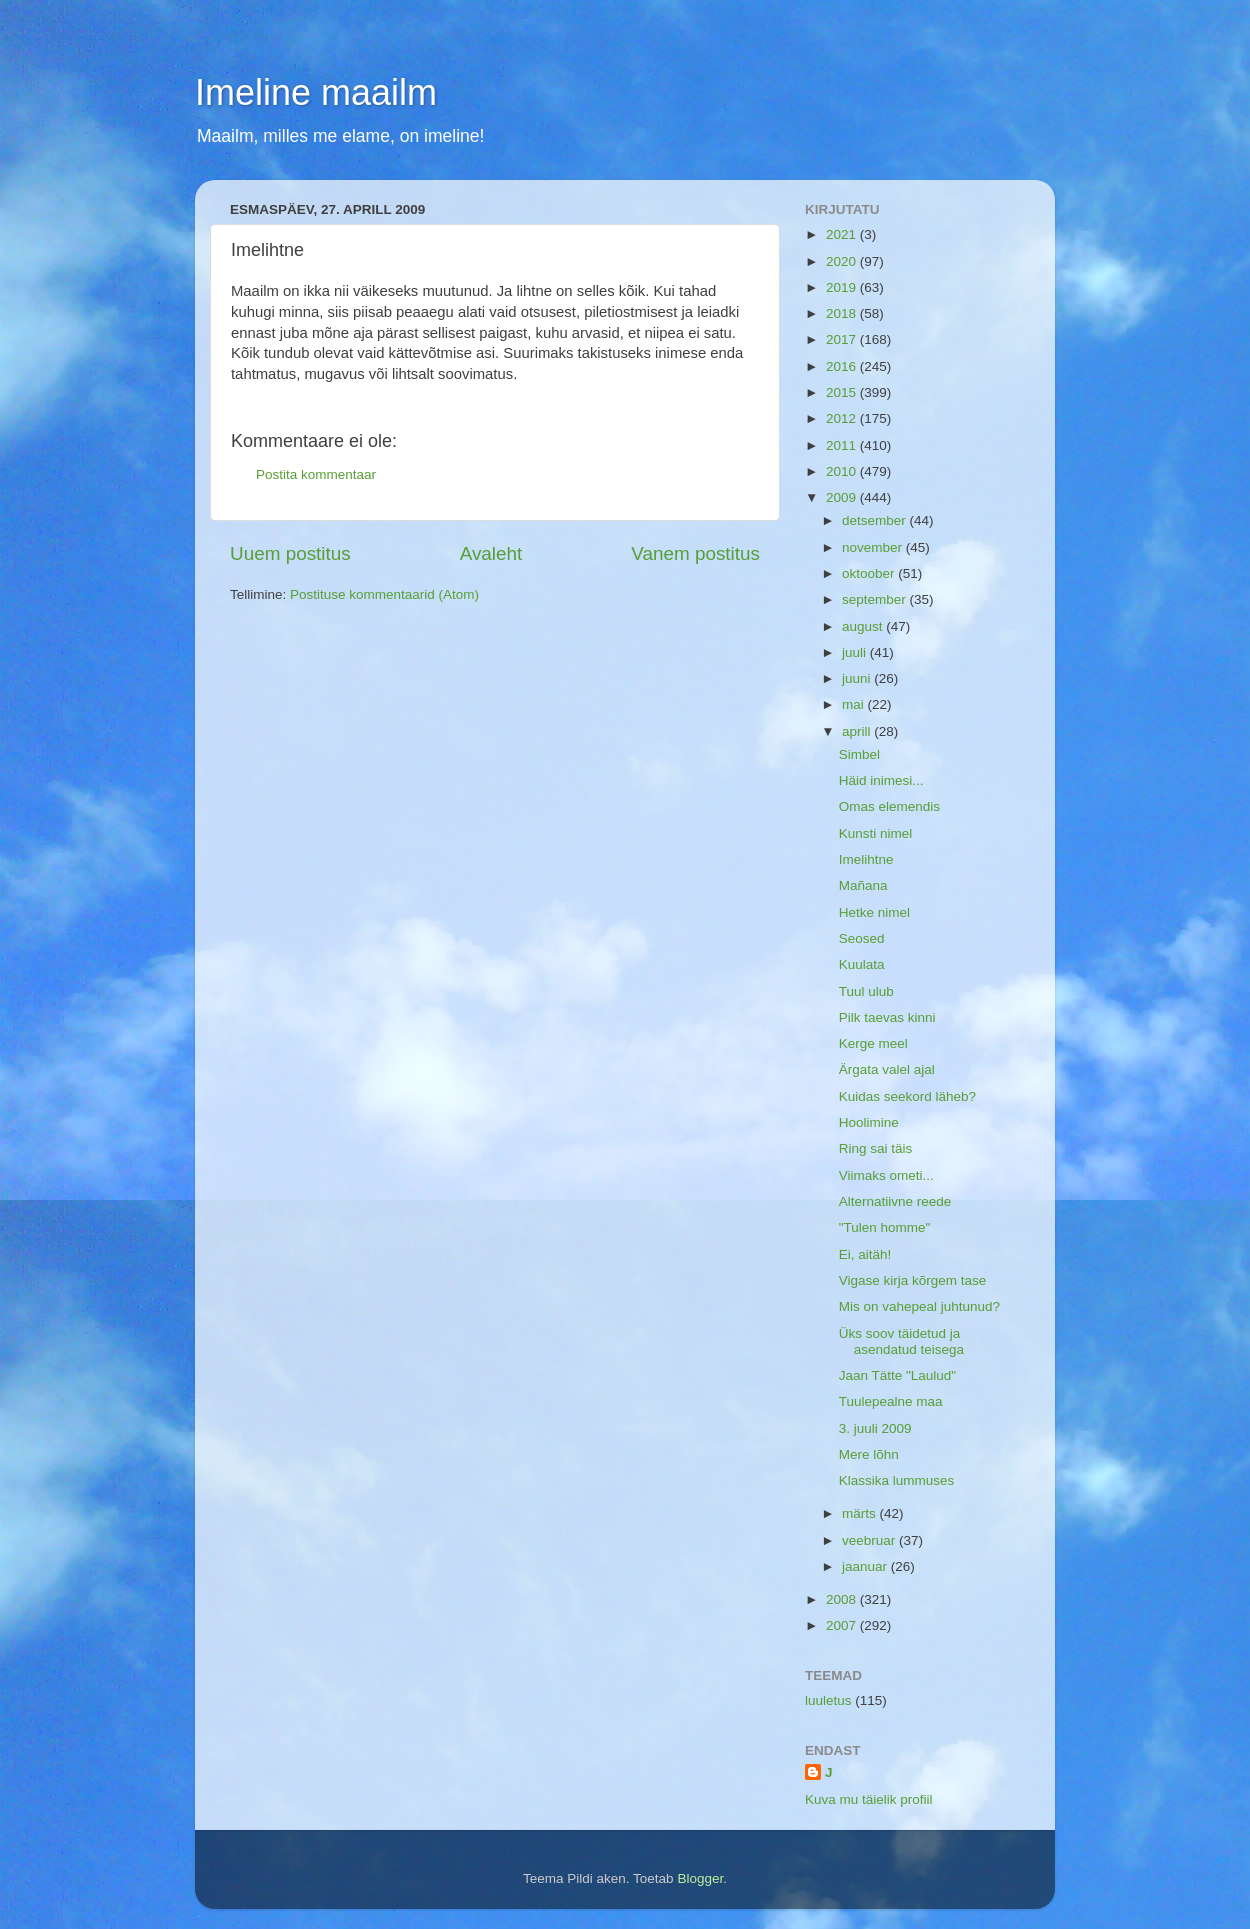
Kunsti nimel (876, 833)
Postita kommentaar (316, 474)
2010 (843, 471)
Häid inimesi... (881, 780)
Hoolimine (869, 1122)
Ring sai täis (876, 1148)
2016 (843, 366)
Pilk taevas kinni (887, 1017)
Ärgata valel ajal (887, 1069)
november (874, 547)
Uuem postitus (290, 553)
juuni (858, 678)
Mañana (863, 885)
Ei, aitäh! (865, 1254)
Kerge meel (873, 1043)
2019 (843, 287)
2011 (843, 445)
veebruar (870, 1540)
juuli (856, 652)
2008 (843, 1599)
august (864, 626)
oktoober (870, 573)
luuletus (828, 1700)
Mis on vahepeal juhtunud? (919, 1306)
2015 (843, 392)
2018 (843, 313)
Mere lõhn (869, 1454)
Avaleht (491, 553)
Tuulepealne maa (891, 1401)
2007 (843, 1625)
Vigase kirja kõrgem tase (913, 1280)
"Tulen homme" (885, 1227)
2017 (843, 339)
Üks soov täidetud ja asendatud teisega (901, 1341)
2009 (843, 497)
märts (861, 1513)
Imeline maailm (316, 92)
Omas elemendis (889, 806)
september (876, 599)
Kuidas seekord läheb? (907, 1096)
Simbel (859, 754)
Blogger (700, 1878)
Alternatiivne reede (895, 1201)
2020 (843, 261)
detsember (876, 520)
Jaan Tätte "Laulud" (897, 1375)
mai (855, 704)
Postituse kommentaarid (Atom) (384, 594)
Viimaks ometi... (886, 1175)
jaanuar (866, 1566)
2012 (843, 418)
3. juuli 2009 (875, 1428)
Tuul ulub (866, 991)
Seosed (862, 938)
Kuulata (862, 964)
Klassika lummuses (897, 1480)
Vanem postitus (695, 553)
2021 (843, 234)
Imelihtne (866, 859)
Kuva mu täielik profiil (869, 1799)
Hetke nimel (874, 912)
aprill (858, 731)
